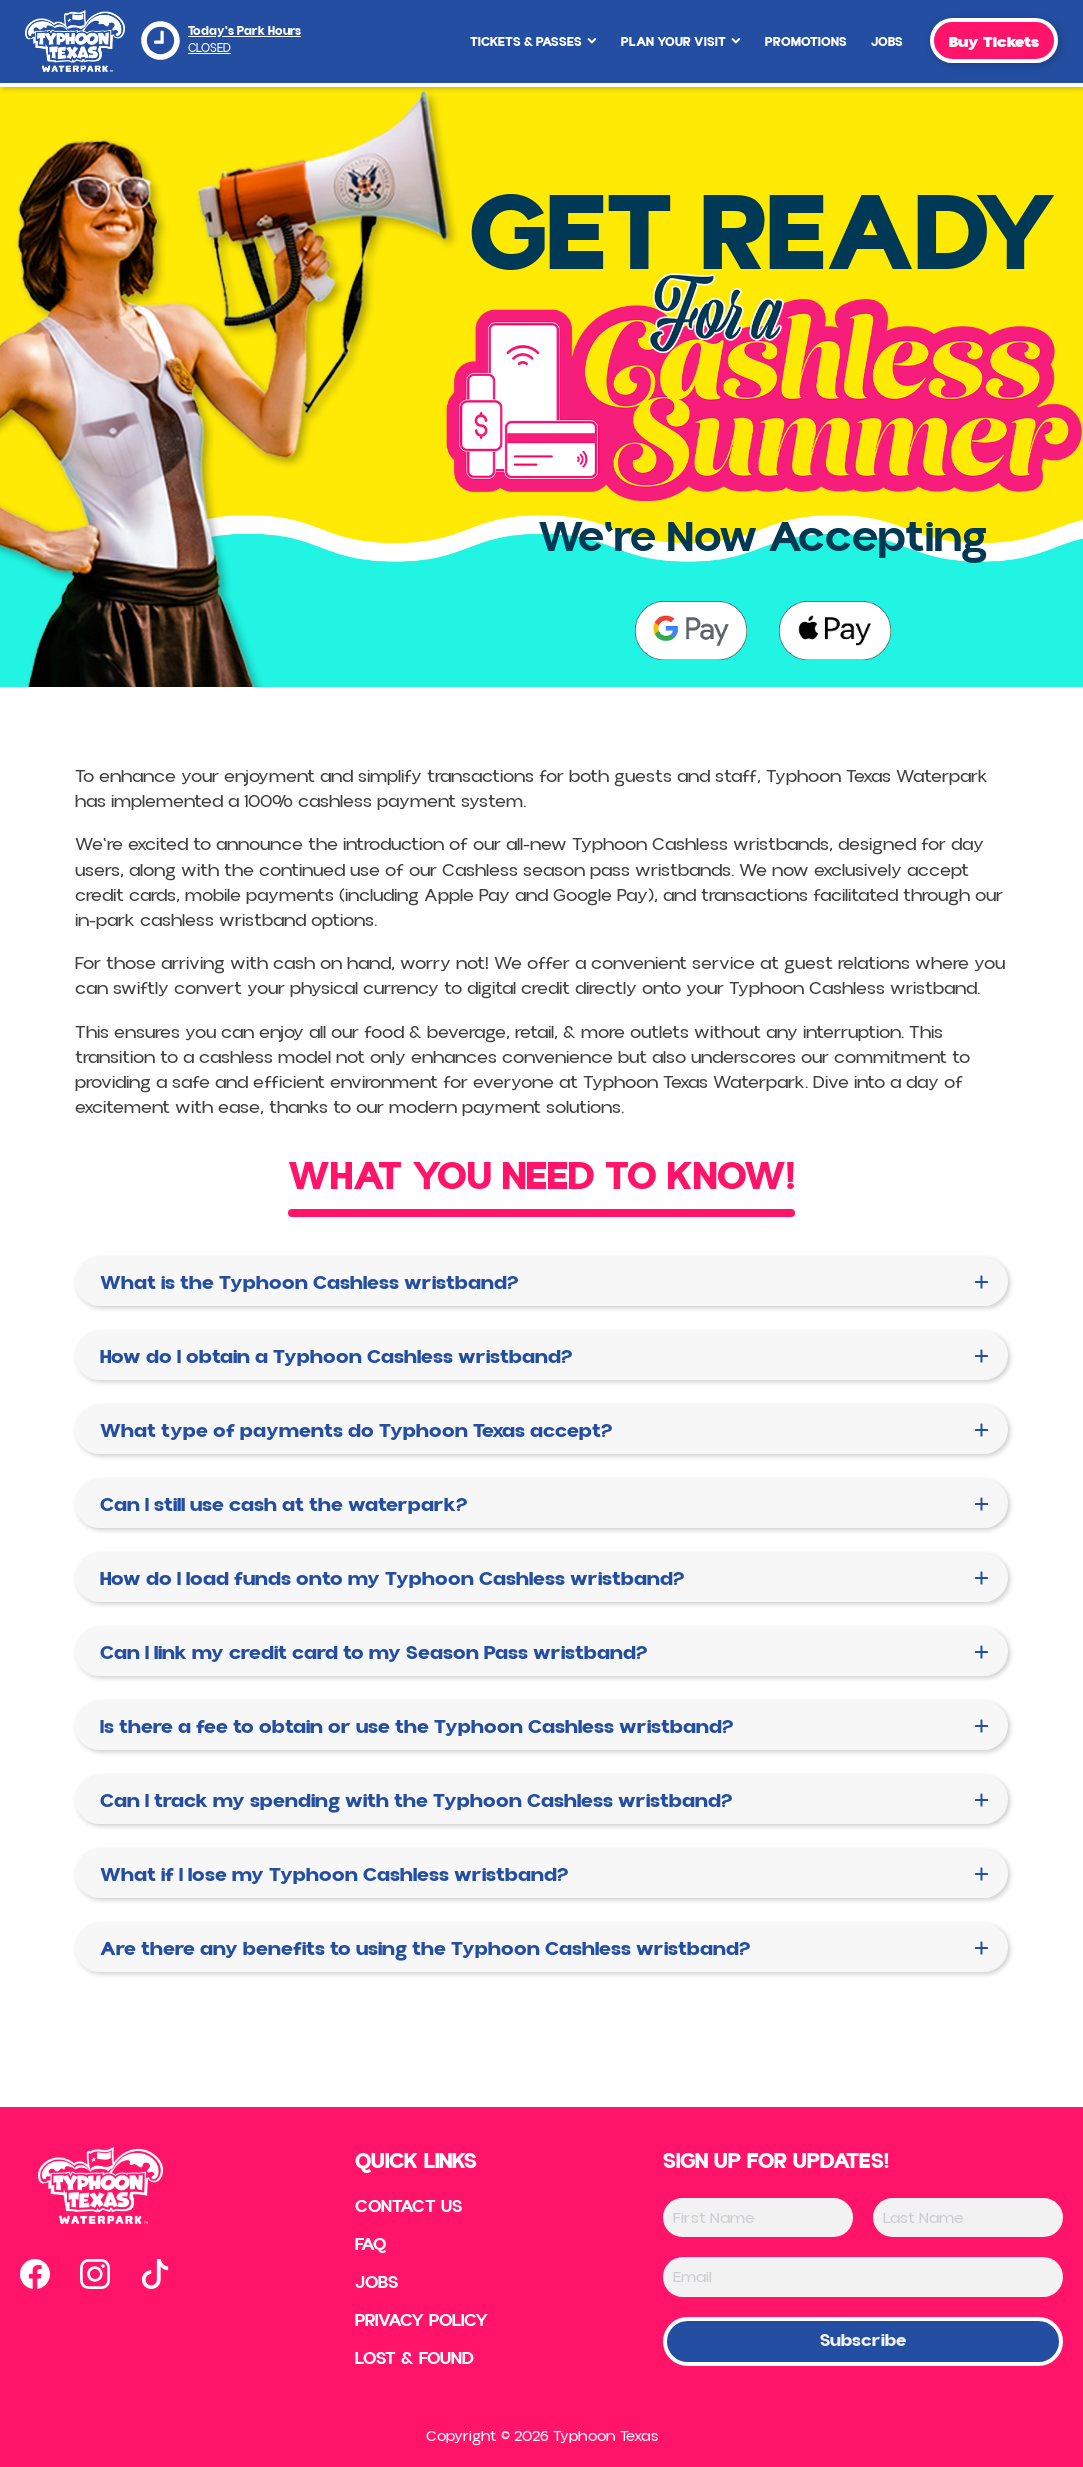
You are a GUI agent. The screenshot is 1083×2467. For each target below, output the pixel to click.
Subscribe (863, 2340)
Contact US (408, 2207)
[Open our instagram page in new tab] (95, 2274)
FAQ (371, 2245)
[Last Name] (968, 2217)
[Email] (863, 2276)
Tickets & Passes (533, 42)
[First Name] (758, 2217)
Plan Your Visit (681, 42)
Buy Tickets (994, 42)
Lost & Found (414, 2359)
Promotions (806, 42)
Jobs (887, 42)
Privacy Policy (421, 2321)
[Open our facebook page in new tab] (35, 2274)
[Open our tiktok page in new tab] (155, 2274)
